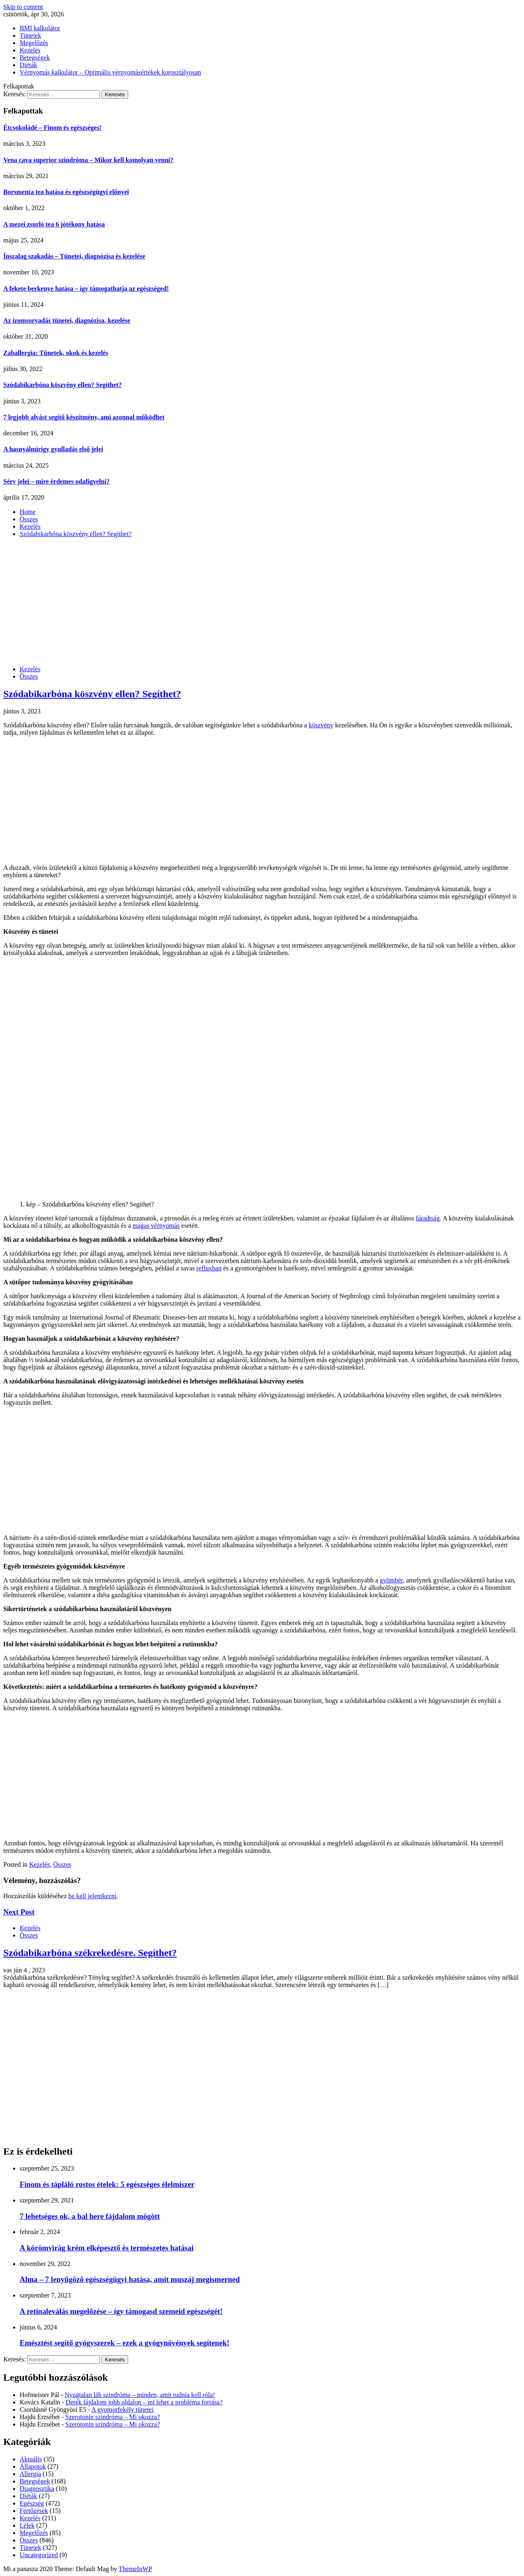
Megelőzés (34, 42)
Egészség (32, 2503)
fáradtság (428, 1218)
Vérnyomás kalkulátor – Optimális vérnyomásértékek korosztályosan (110, 72)
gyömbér (391, 1580)
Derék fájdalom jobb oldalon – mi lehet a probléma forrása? (144, 2402)
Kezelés (30, 50)
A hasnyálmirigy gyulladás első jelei (53, 449)
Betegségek (35, 57)
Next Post (18, 1912)
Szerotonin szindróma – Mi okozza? (113, 2416)
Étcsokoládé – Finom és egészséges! (52, 127)
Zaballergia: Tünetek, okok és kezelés (55, 352)
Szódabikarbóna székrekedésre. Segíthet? (90, 1952)
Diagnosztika (37, 2488)
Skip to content (23, 6)
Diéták (28, 64)
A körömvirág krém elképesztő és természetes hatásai (107, 2247)
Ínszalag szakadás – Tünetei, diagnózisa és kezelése (74, 256)
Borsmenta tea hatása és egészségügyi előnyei (66, 191)
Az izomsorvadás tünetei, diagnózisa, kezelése (66, 320)
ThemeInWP (135, 2568)
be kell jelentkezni (92, 1895)
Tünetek (30, 35)
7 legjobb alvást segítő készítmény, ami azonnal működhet (84, 417)
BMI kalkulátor (40, 28)
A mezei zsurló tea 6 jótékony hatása (54, 224)
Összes (29, 676)
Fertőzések (34, 2510)
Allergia (30, 2473)
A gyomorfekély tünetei (122, 2409)
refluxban (208, 1268)
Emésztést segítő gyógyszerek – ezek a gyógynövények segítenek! (124, 2342)
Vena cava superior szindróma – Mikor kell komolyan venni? (88, 159)
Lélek (27, 2525)
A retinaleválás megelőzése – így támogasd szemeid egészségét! (121, 2311)
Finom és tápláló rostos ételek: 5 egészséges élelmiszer (107, 2184)
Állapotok (33, 2466)
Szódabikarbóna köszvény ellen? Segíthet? (62, 384)
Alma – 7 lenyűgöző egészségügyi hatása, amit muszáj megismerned (130, 2279)
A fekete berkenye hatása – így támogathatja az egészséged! (86, 288)
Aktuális (31, 2459)
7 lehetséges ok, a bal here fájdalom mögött (90, 2216)
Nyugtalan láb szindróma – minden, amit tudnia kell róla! (140, 2394)
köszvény (321, 725)
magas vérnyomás (156, 1225)
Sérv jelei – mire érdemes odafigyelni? (56, 481)
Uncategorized (39, 2554)
